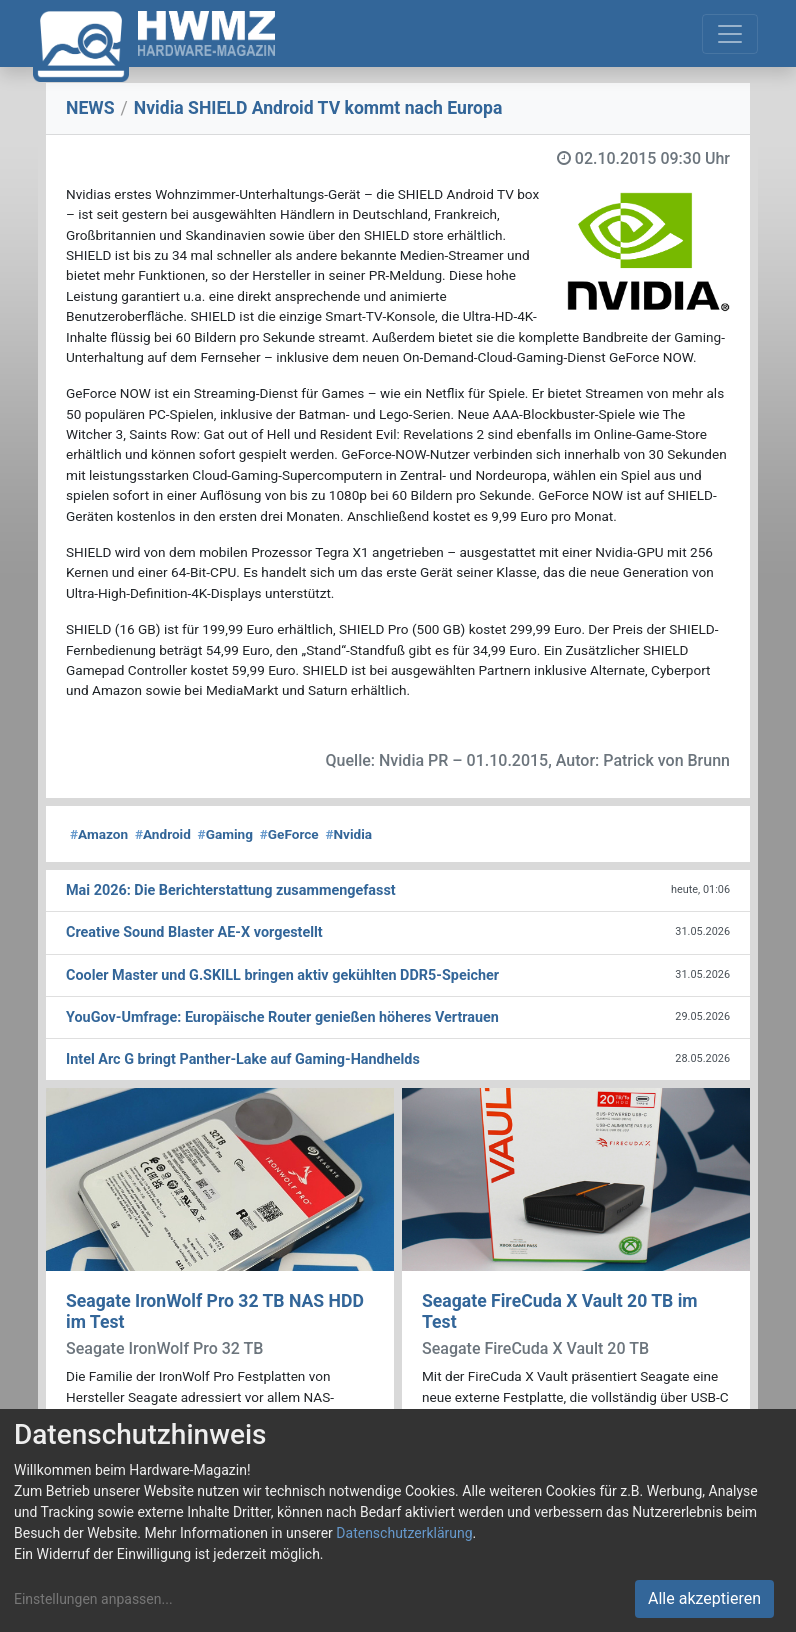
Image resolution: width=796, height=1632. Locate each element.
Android (163, 834)
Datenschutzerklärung (404, 1533)
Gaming (225, 834)
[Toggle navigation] (730, 34)
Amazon (99, 834)
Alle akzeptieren (704, 1598)
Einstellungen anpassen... (93, 1599)
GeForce (289, 834)
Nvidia (348, 834)
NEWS (90, 108)
